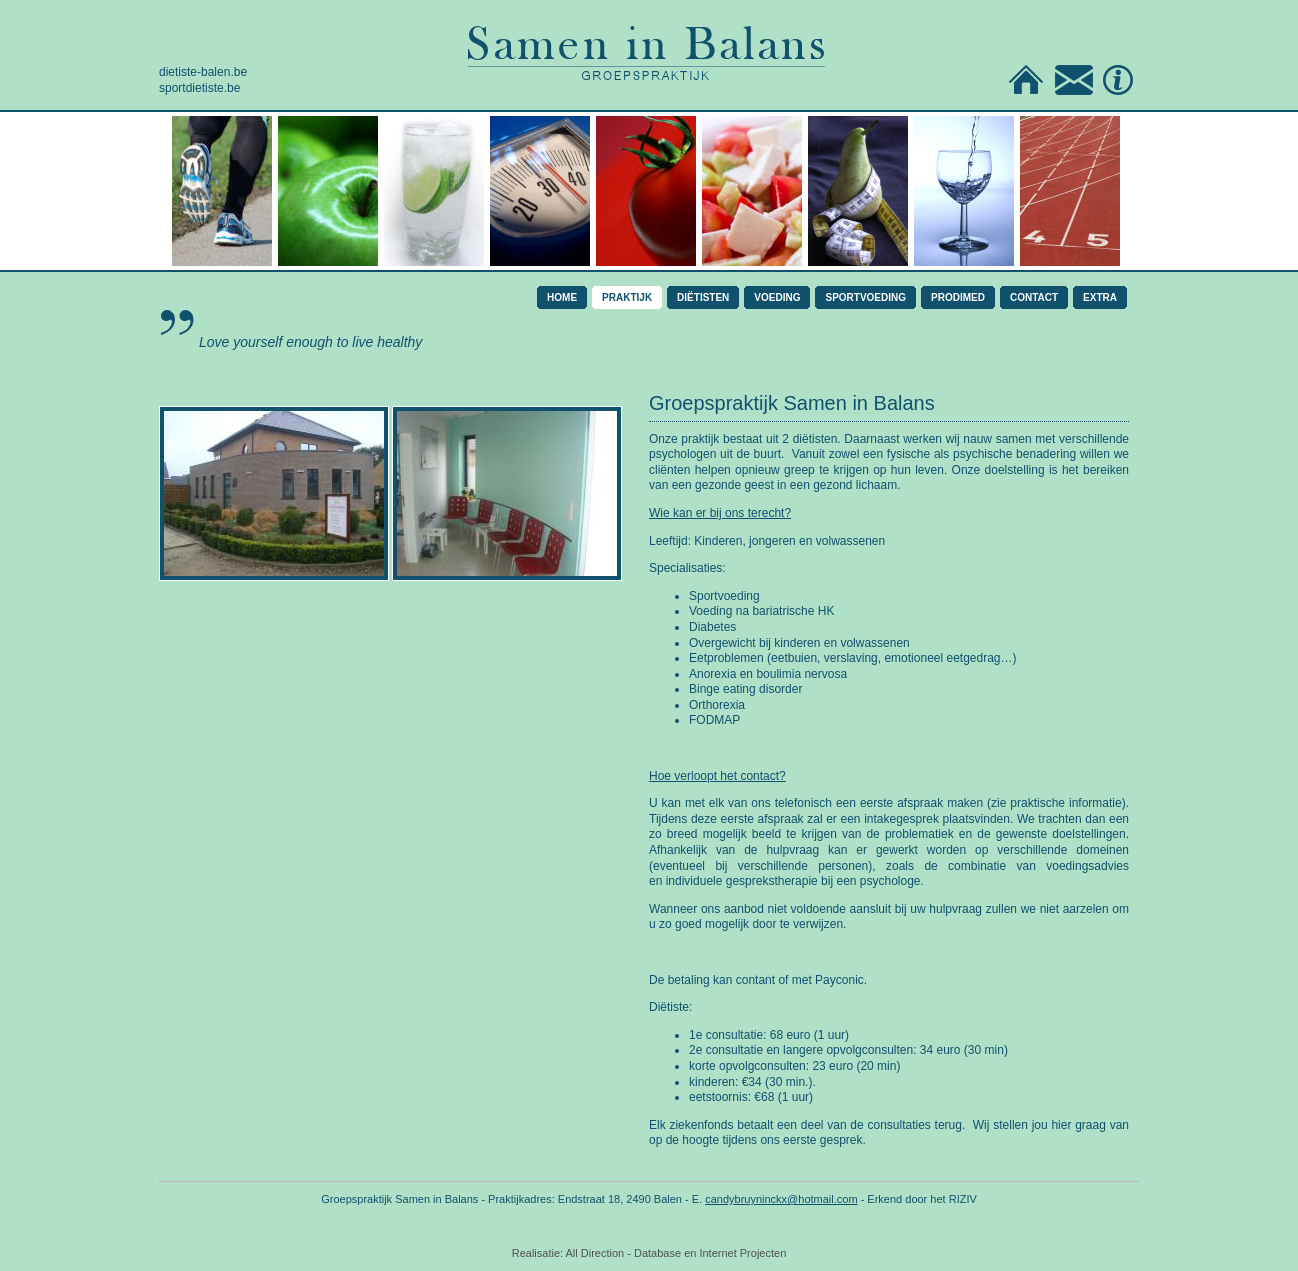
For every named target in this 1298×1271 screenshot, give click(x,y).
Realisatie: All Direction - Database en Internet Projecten (649, 1253)
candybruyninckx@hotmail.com (781, 1199)
